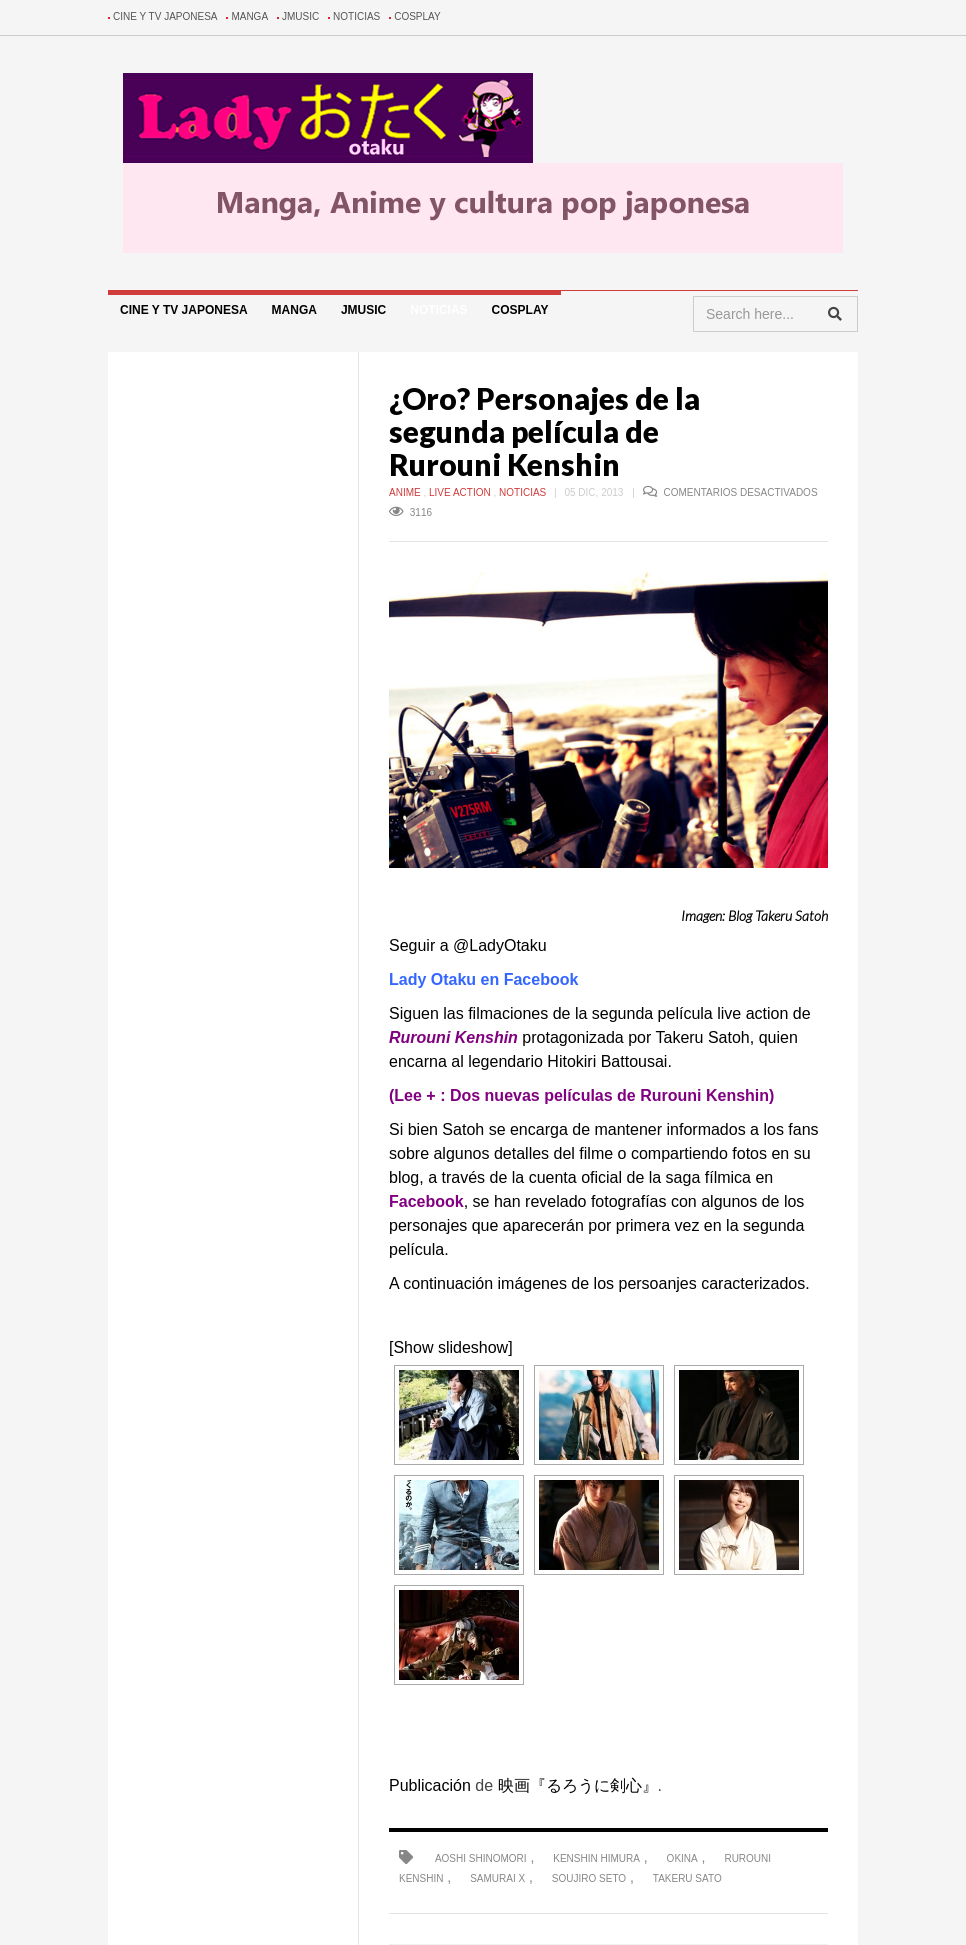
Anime (406, 492)
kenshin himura (596, 1858)
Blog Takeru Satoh (778, 915)
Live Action (461, 492)
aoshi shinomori (481, 1858)
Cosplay (417, 16)
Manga (249, 16)
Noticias (356, 16)
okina (682, 1858)
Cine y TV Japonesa (165, 16)
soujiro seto (589, 1878)
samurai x (497, 1878)
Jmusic (300, 16)
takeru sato (687, 1878)
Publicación (430, 1785)
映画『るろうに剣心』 (578, 1785)
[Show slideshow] (451, 1347)
